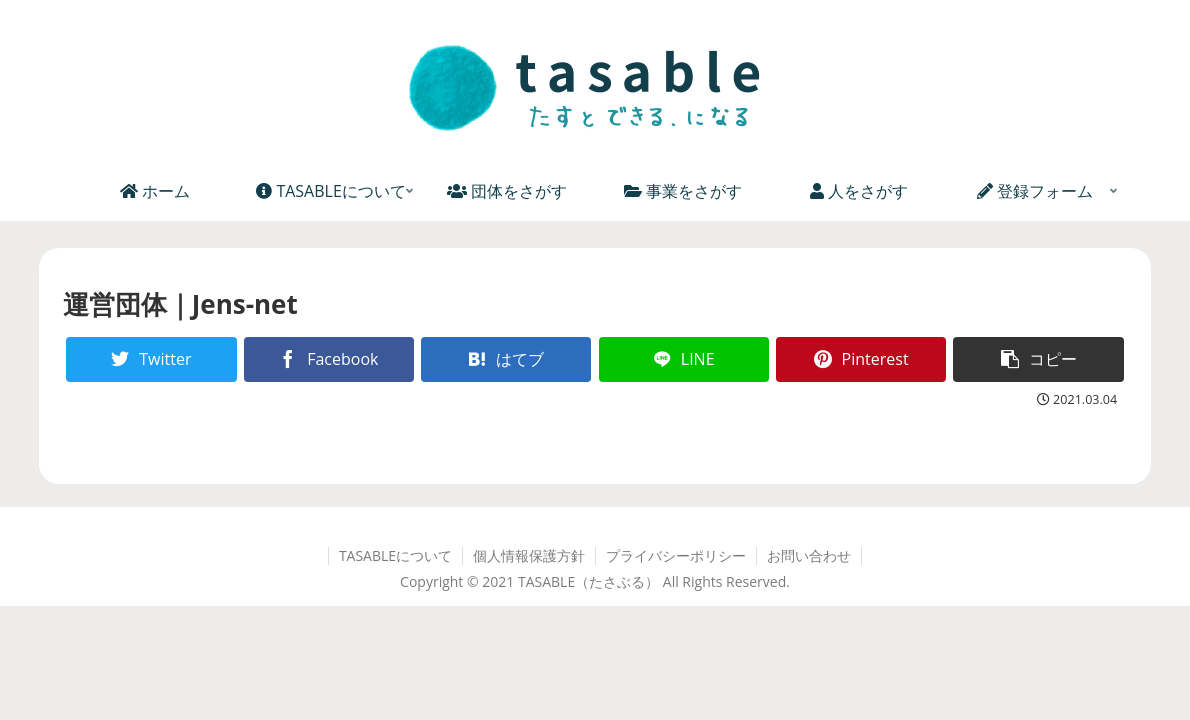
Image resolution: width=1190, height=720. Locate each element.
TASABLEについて (395, 556)
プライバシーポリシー (676, 556)
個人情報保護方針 (529, 556)
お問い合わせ (809, 556)
